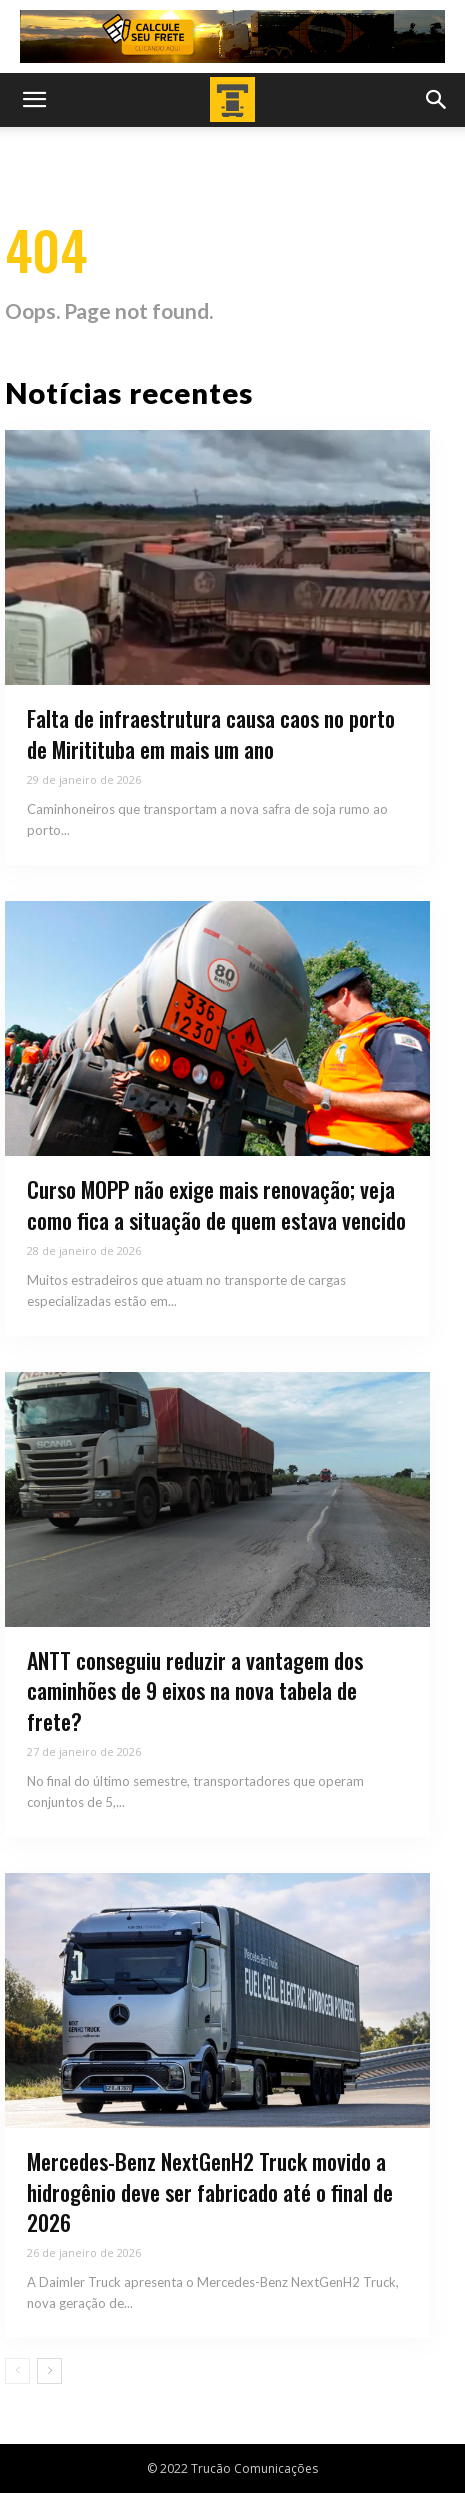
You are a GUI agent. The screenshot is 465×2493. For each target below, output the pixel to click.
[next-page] (49, 2371)
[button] (34, 100)
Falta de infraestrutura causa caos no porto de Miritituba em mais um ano (211, 733)
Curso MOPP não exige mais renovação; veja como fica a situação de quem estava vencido (216, 1204)
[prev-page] (17, 2371)
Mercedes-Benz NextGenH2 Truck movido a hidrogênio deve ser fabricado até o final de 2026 (210, 2192)
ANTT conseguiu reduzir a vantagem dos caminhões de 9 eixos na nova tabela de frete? (195, 1691)
